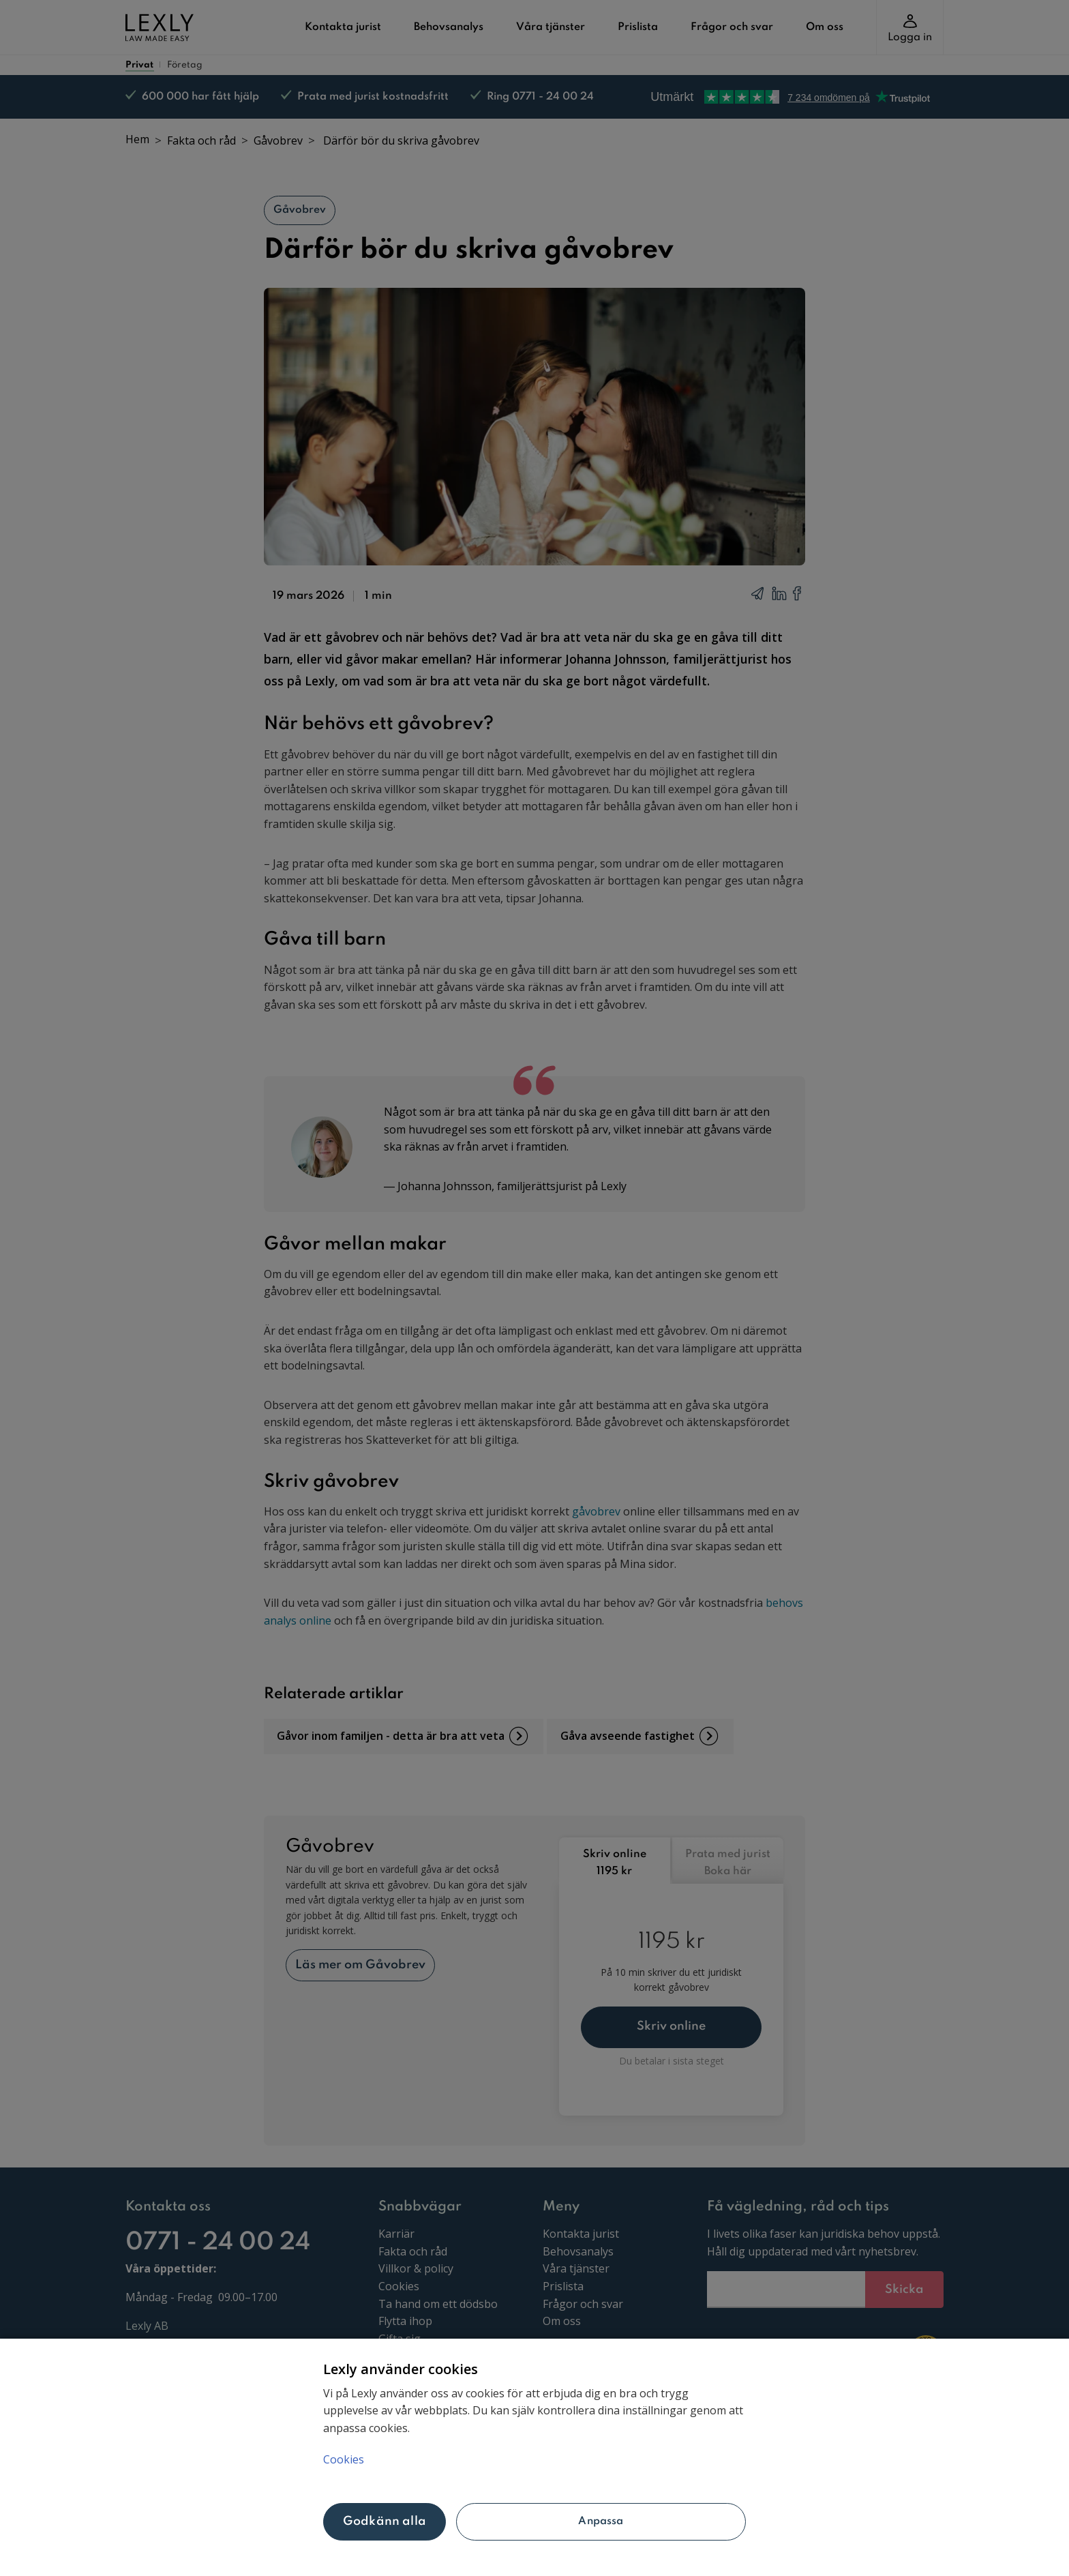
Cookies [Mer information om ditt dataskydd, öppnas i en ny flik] (343, 2459)
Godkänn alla (384, 2521)
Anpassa (600, 2521)
